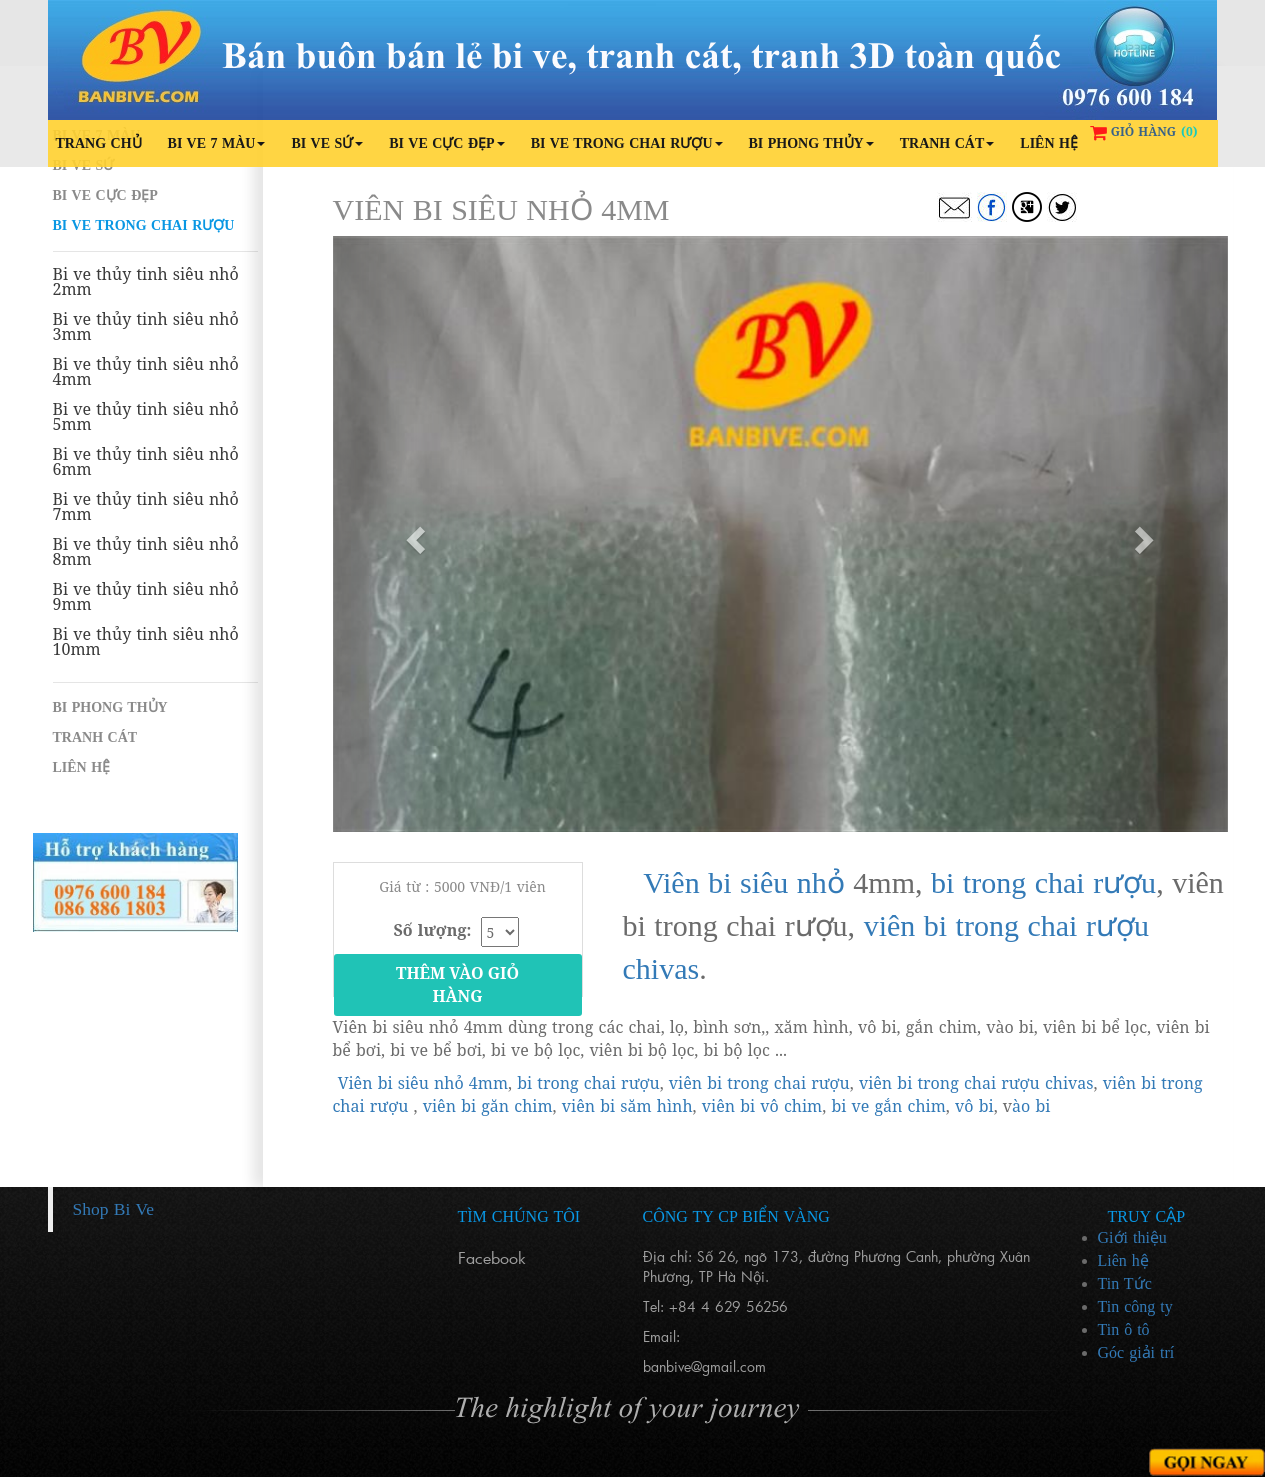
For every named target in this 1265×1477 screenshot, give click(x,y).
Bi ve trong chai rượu (627, 143)
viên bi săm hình (627, 1106)
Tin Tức (1125, 1283)
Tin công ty (1135, 1306)
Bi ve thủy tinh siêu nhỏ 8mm (146, 552)
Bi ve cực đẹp (446, 143)
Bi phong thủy (811, 143)
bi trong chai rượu (1043, 882)
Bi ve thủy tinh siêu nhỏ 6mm (146, 462)
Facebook (492, 1257)
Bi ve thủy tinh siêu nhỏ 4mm (146, 372)
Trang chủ (99, 143)
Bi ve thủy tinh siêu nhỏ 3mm (146, 327)
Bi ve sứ (327, 143)
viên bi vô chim (762, 1106)
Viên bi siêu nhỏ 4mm (423, 1083)
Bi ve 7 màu (217, 143)
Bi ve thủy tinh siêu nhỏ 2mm (146, 282)
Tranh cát (947, 143)
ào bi (1031, 1106)
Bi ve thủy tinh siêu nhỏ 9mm (146, 597)
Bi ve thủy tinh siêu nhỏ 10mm (146, 642)
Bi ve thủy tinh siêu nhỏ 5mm (146, 417)
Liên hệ (1049, 143)
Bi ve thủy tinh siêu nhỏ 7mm (146, 507)
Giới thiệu (1132, 1237)
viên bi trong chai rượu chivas (976, 1083)
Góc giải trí (1136, 1352)
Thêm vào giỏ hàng (457, 984)
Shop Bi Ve (113, 1209)
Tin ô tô (1124, 1329)
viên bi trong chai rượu (759, 1083)
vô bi (974, 1106)
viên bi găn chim (488, 1106)
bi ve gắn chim (888, 1106)
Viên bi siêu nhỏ (744, 882)
